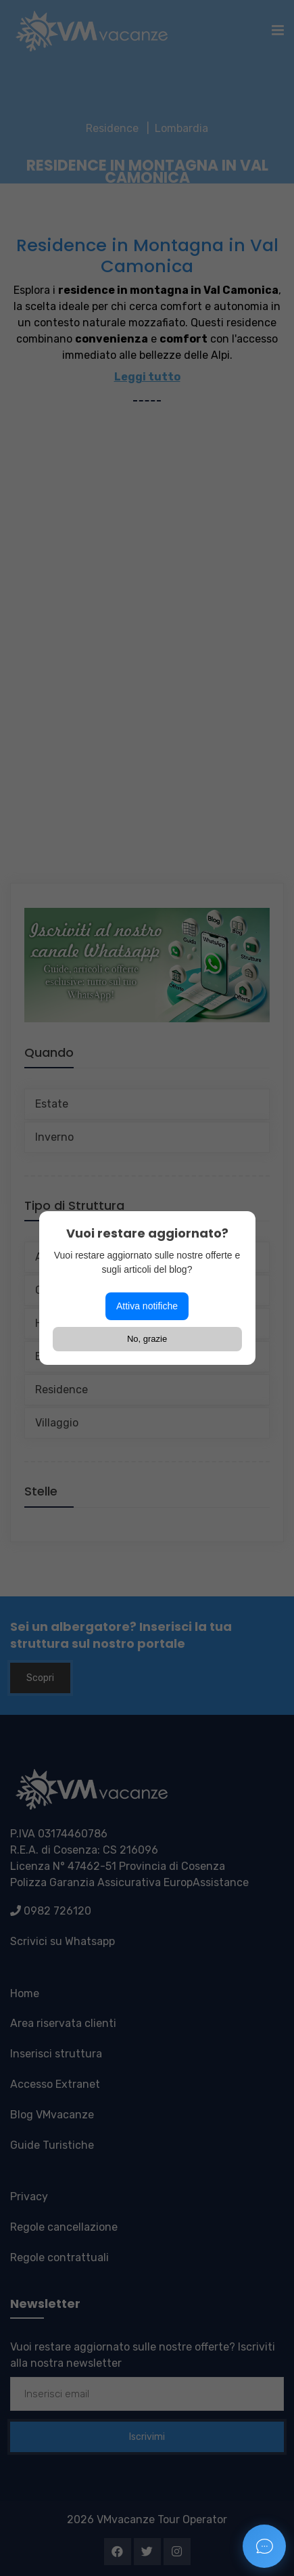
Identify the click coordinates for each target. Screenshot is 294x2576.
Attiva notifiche (147, 1306)
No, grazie (147, 1339)
